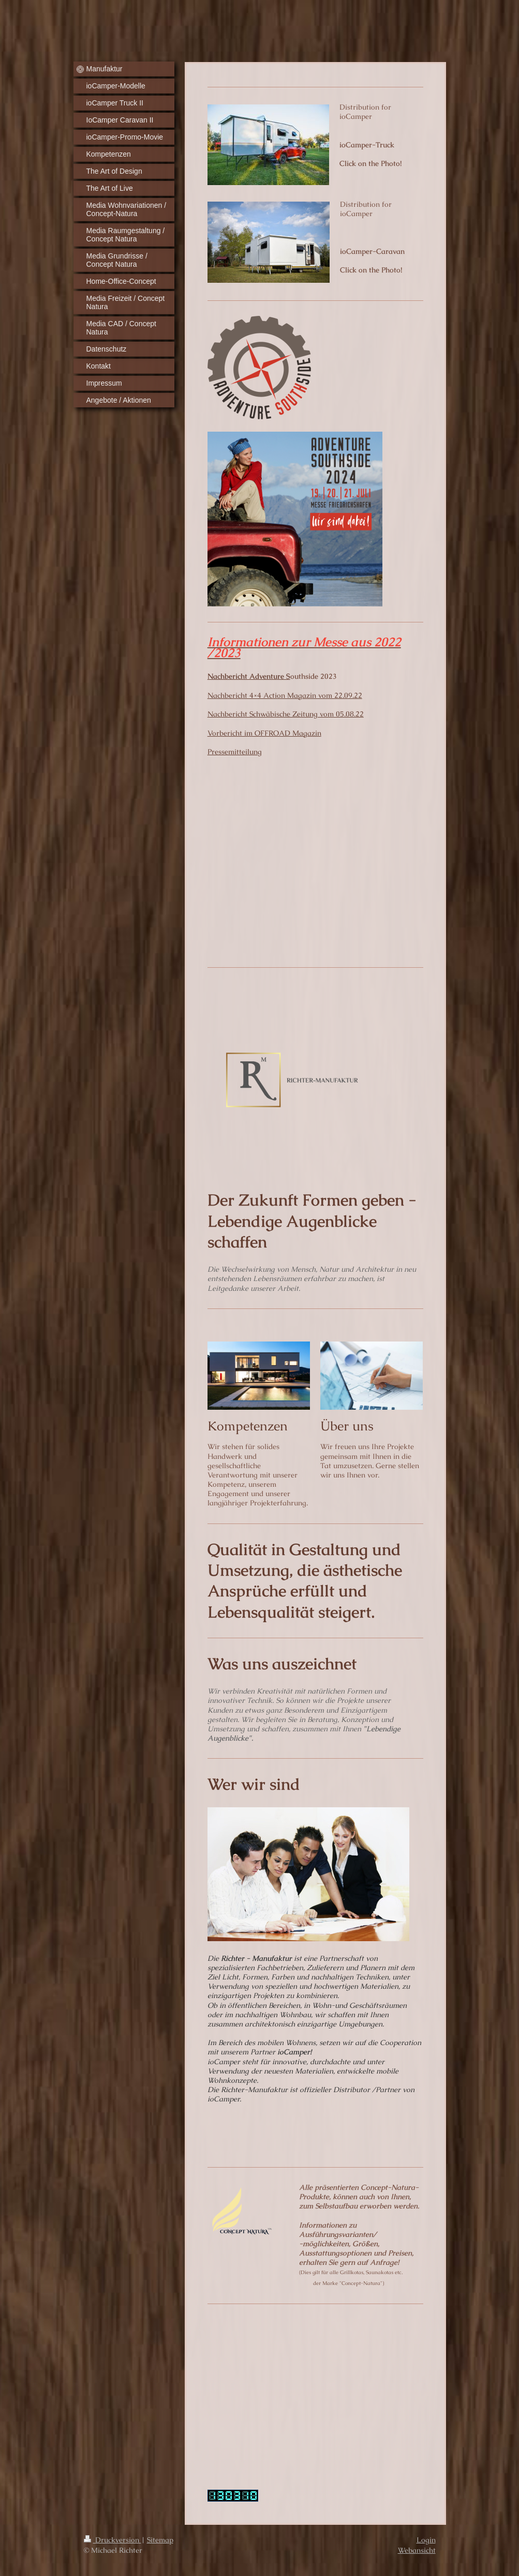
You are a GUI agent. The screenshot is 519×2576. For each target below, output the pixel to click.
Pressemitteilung (234, 751)
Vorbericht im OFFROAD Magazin (264, 733)
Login (426, 2539)
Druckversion (112, 2539)
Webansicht (417, 2550)
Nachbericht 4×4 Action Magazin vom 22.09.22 (284, 695)
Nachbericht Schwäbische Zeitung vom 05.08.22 (285, 714)
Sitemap (160, 2539)
